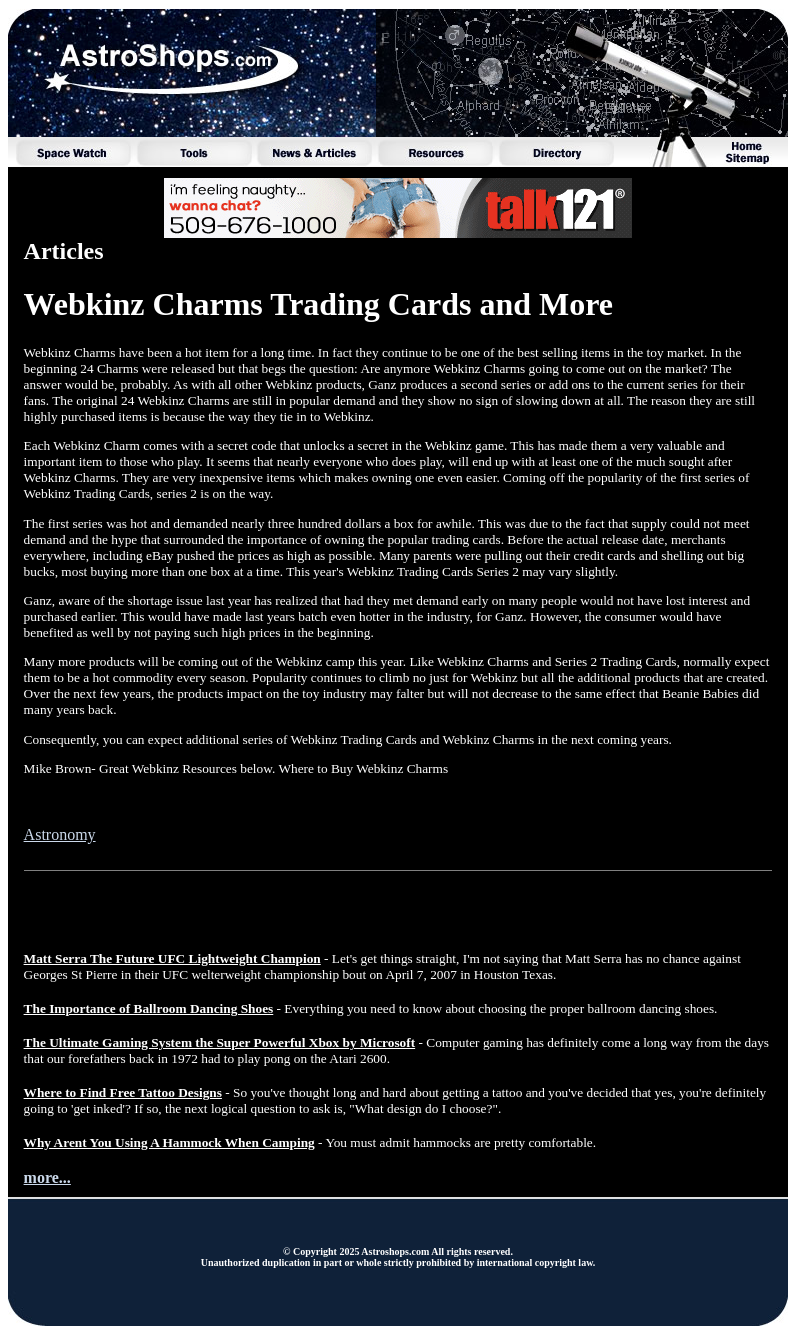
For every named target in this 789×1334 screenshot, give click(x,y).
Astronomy (60, 834)
